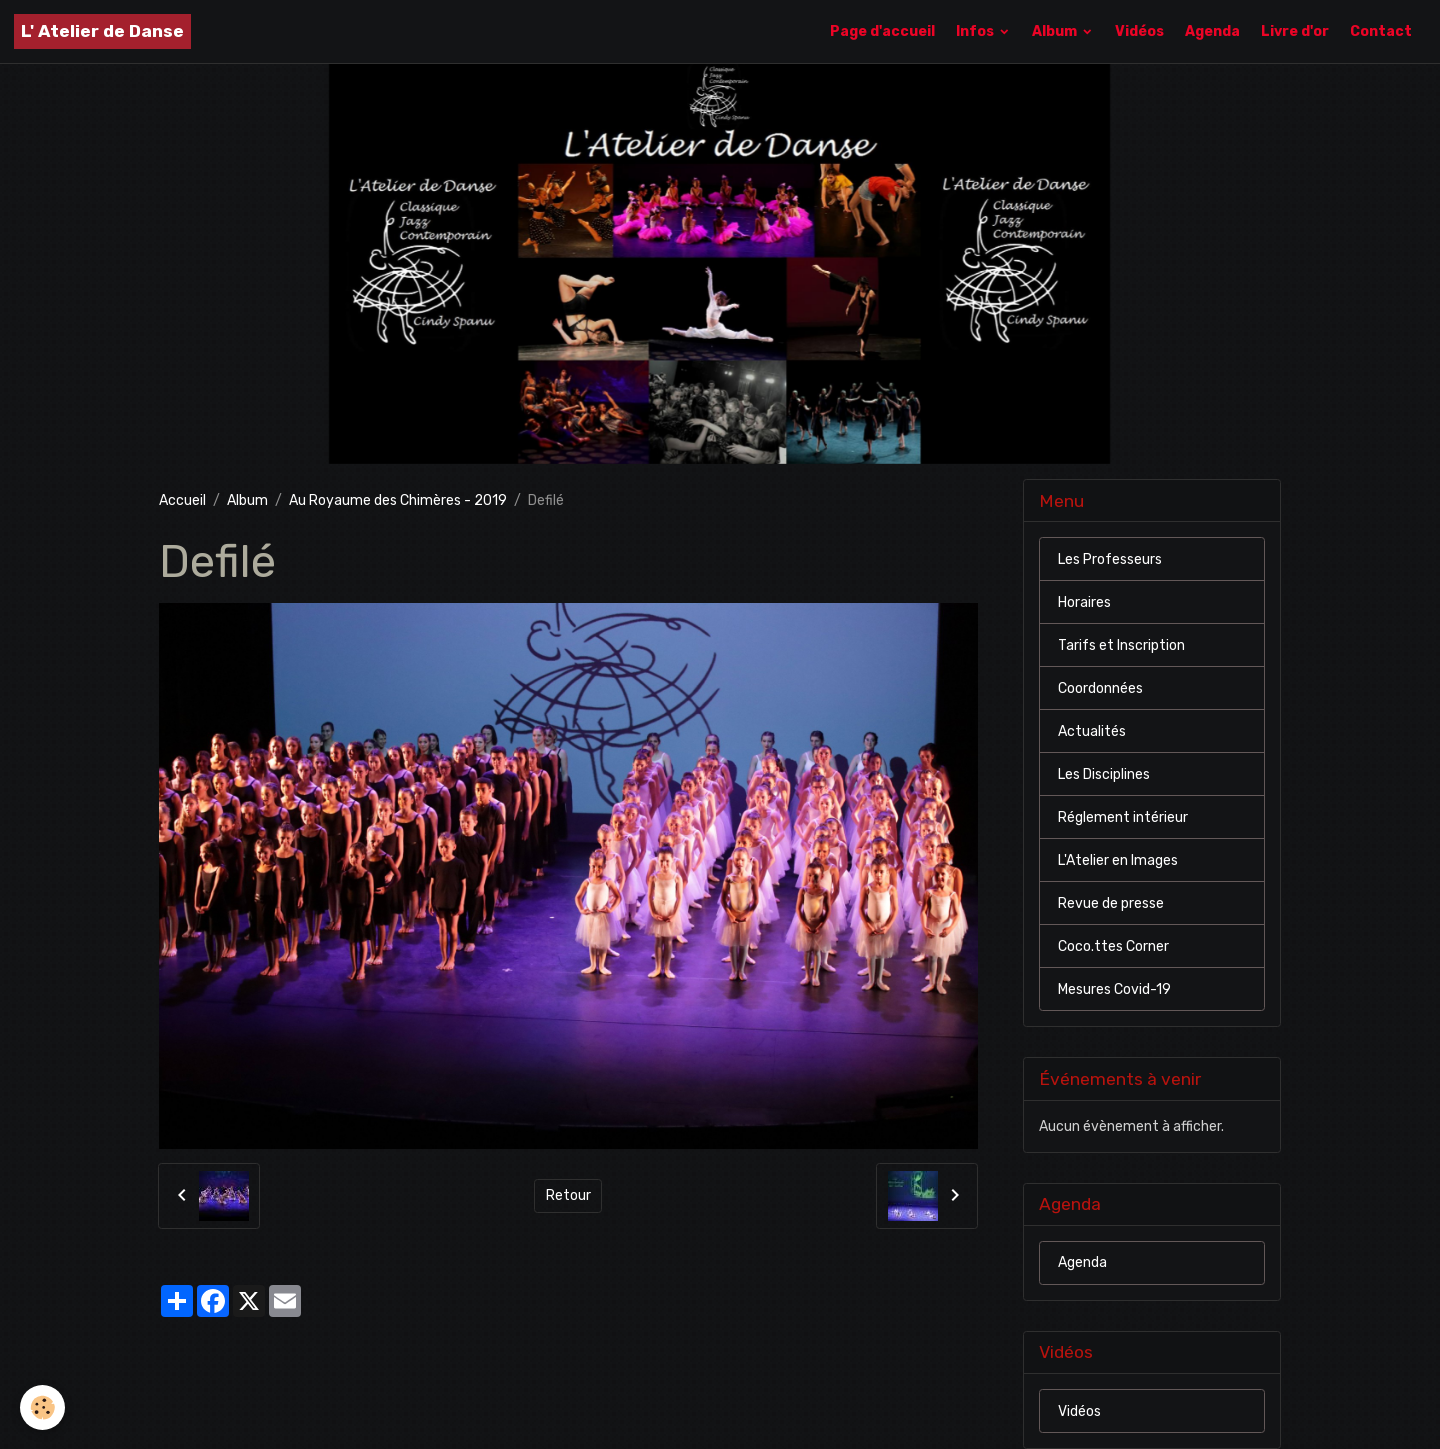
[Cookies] (42, 1407)
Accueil (182, 500)
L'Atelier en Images (1118, 860)
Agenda (1212, 31)
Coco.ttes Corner (1113, 946)
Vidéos (1139, 31)
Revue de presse (1111, 903)
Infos (976, 31)
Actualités (1092, 731)
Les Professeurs (1110, 559)
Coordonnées (1100, 688)
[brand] (102, 31)
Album (1056, 31)
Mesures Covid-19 (1114, 989)
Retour (568, 1195)
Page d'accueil (882, 31)
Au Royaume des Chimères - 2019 (398, 500)
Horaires (1084, 602)
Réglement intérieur (1123, 817)
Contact (1381, 31)
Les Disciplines (1104, 774)
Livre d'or (1295, 31)
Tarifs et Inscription (1121, 645)
